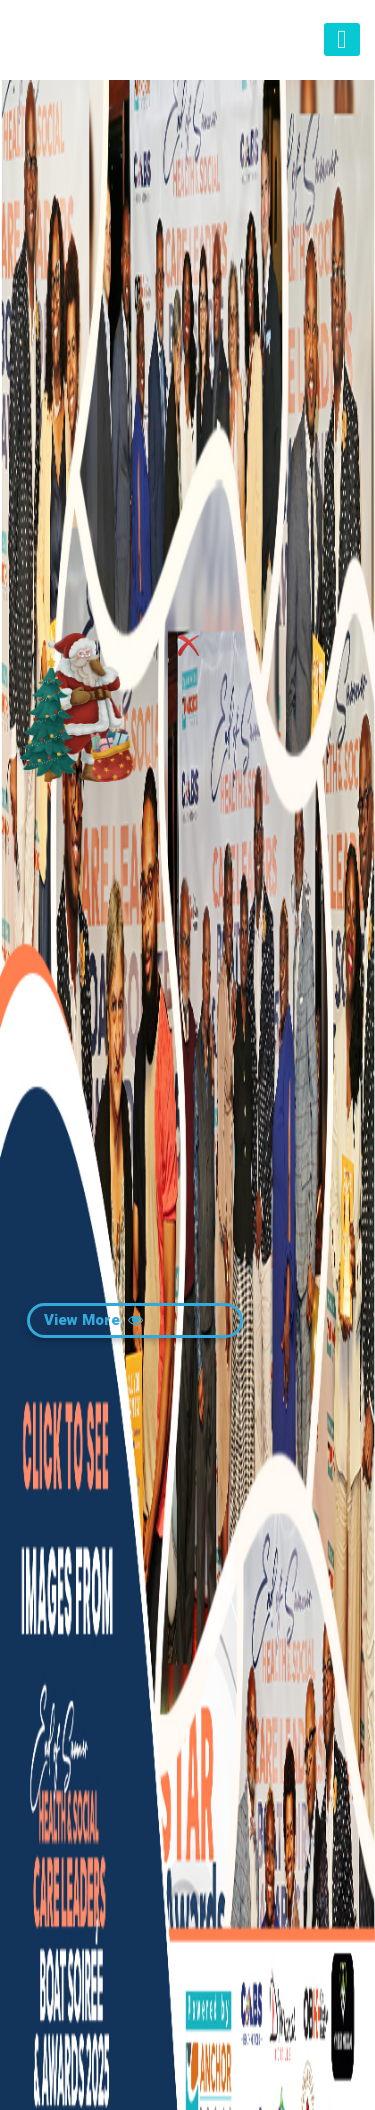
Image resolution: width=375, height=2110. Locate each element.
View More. (93, 1320)
